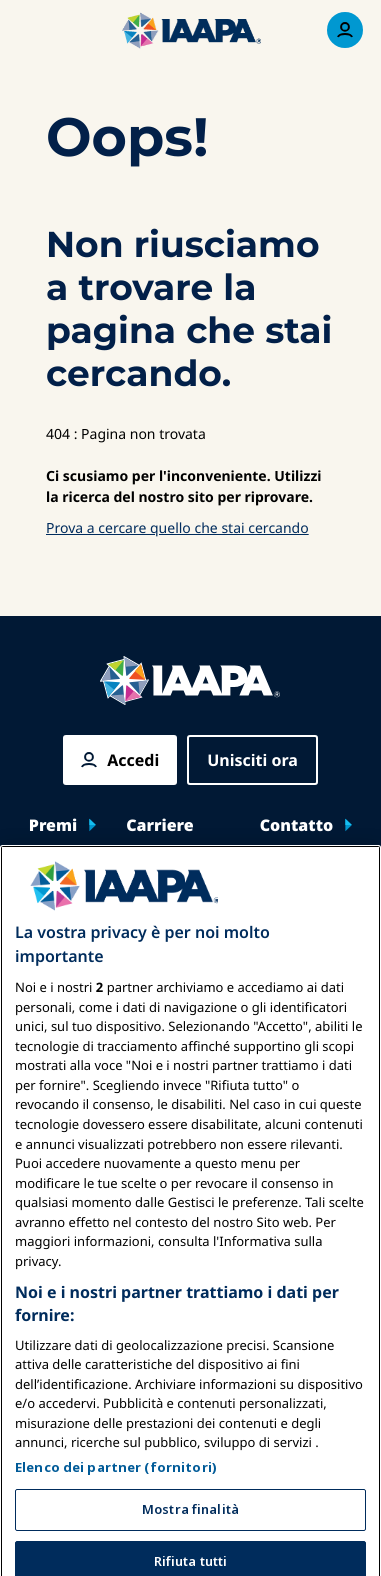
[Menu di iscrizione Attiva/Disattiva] (345, 30)
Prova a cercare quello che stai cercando (177, 528)
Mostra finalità (190, 1542)
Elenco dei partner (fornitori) (116, 1500)
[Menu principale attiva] (36, 30)
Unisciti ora (252, 760)
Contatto (297, 825)
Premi (53, 825)
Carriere (160, 825)
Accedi (133, 760)
